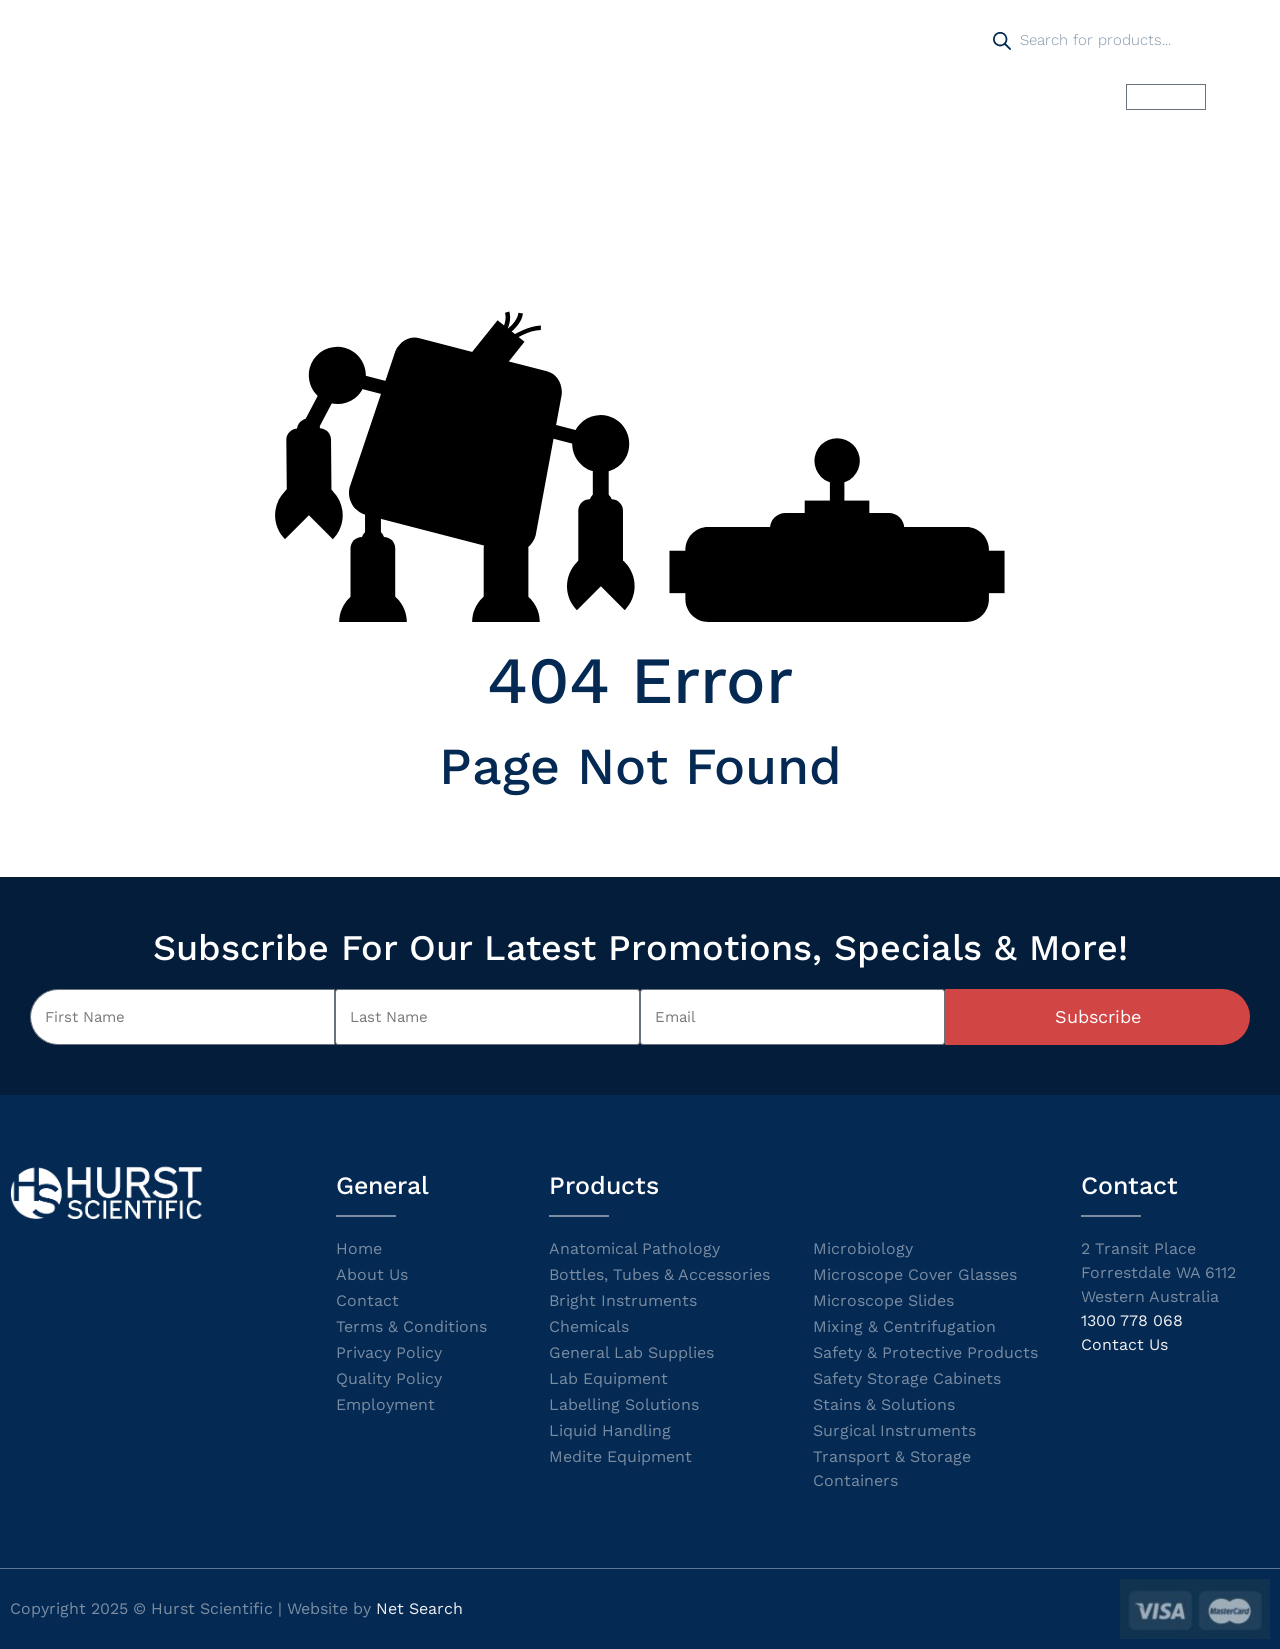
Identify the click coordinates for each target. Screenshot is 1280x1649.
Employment (385, 1404)
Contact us (1033, 96)
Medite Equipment (620, 1456)
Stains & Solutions (884, 1404)
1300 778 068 (1132, 1320)
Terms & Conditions (411, 1326)
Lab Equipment (608, 1378)
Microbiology (863, 1248)
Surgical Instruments (894, 1430)
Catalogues (712, 96)
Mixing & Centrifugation (904, 1326)
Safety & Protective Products (925, 1352)
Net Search (419, 1608)
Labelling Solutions (624, 1404)
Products (462, 96)
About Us (372, 1274)
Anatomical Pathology (634, 1248)
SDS (812, 96)
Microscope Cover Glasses (915, 1274)
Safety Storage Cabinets (907, 1378)
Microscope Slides (883, 1300)
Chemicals (589, 1326)
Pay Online (909, 96)
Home (364, 96)
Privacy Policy (389, 1352)
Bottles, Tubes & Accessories (659, 1274)
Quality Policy (389, 1378)
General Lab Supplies (631, 1352)
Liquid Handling (610, 1430)
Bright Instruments (623, 1300)
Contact (367, 1300)
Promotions (583, 96)
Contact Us (1124, 1344)
